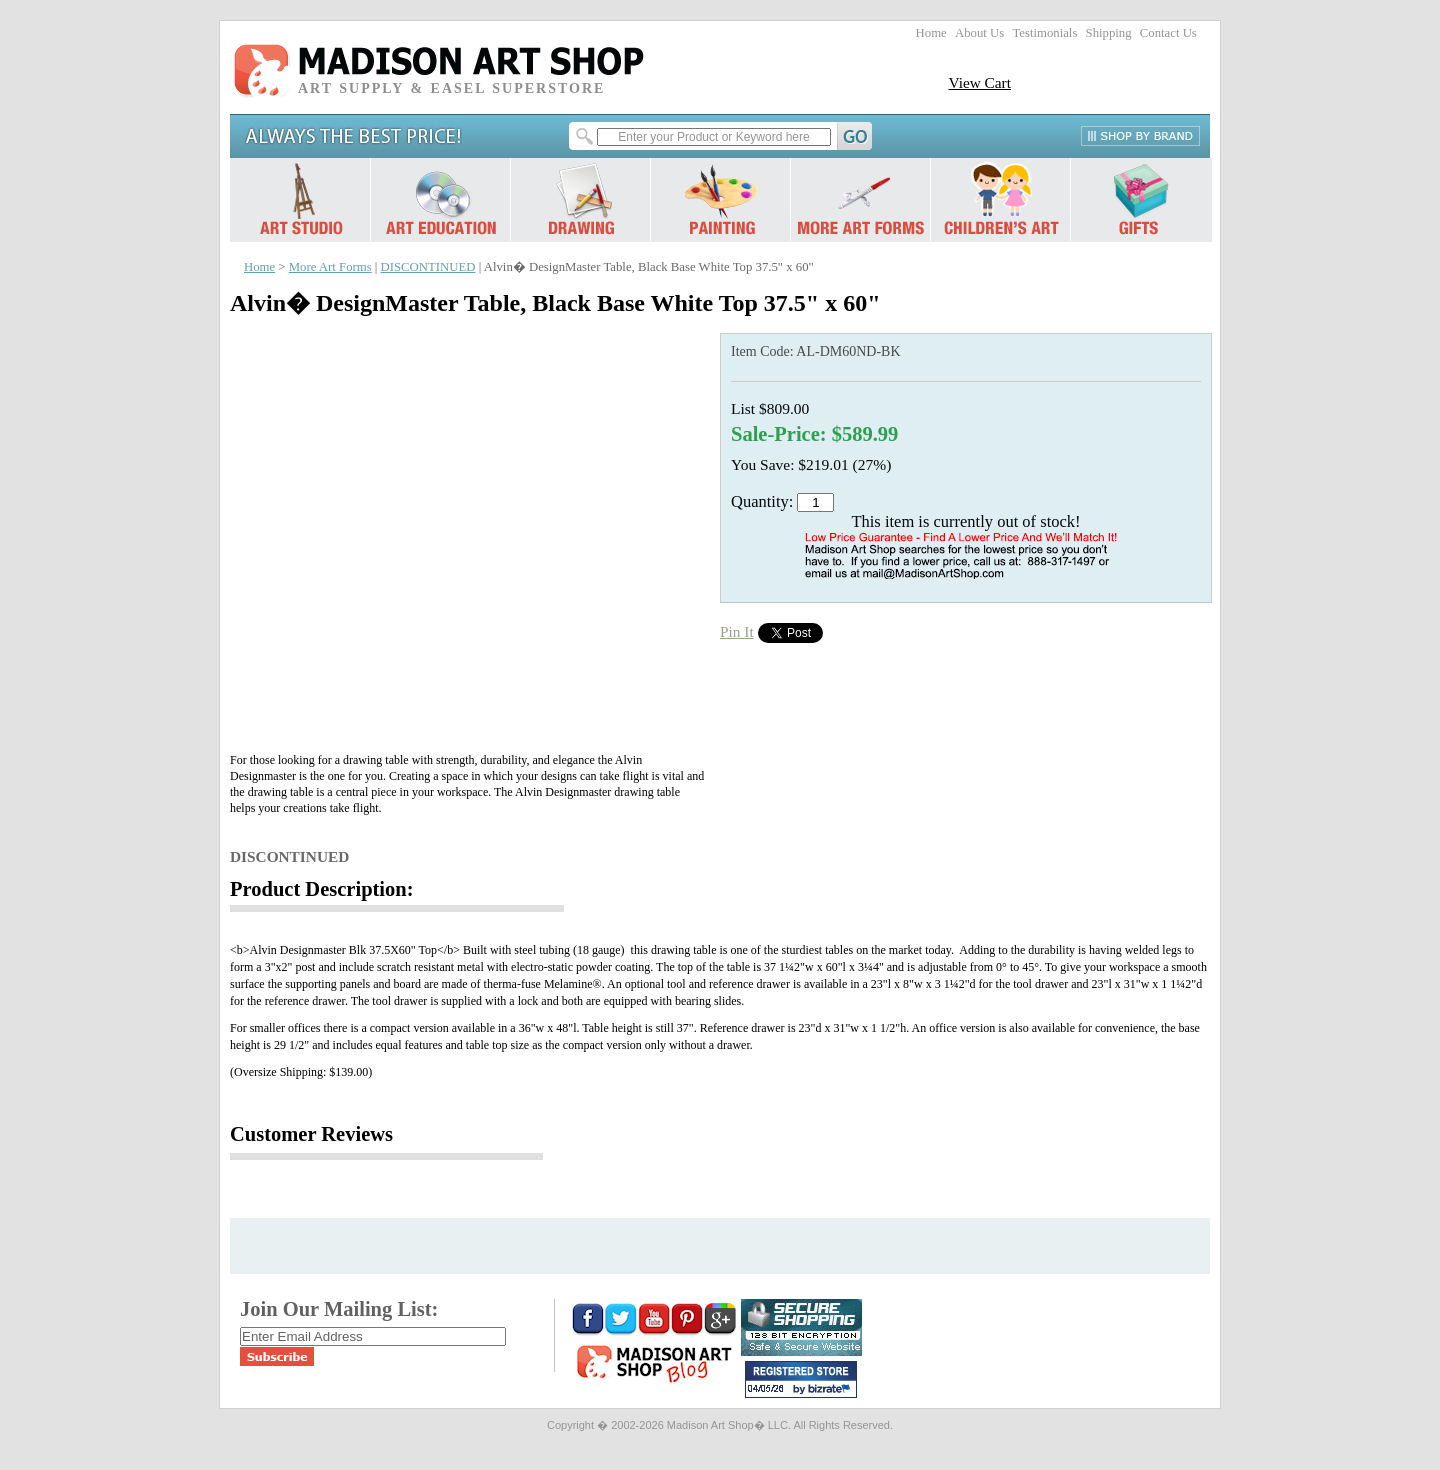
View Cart (979, 82)
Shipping (1109, 33)
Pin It (737, 631)
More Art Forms (330, 267)
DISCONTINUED (428, 267)
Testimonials (1044, 33)
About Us (979, 33)
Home (931, 33)
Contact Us (1168, 33)
